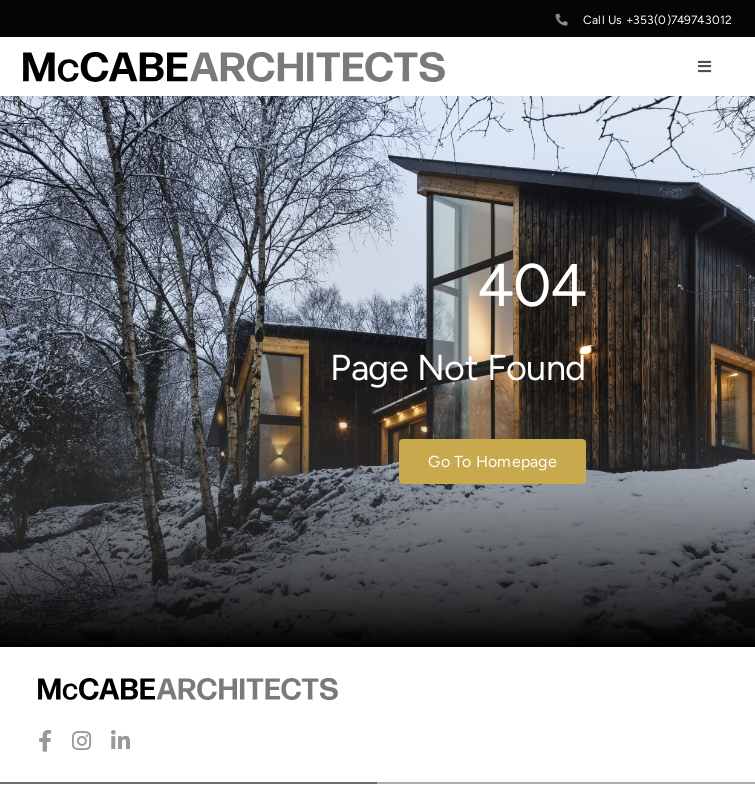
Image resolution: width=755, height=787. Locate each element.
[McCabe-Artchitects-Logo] (234, 62)
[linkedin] (120, 741)
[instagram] (81, 741)
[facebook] (45, 741)
